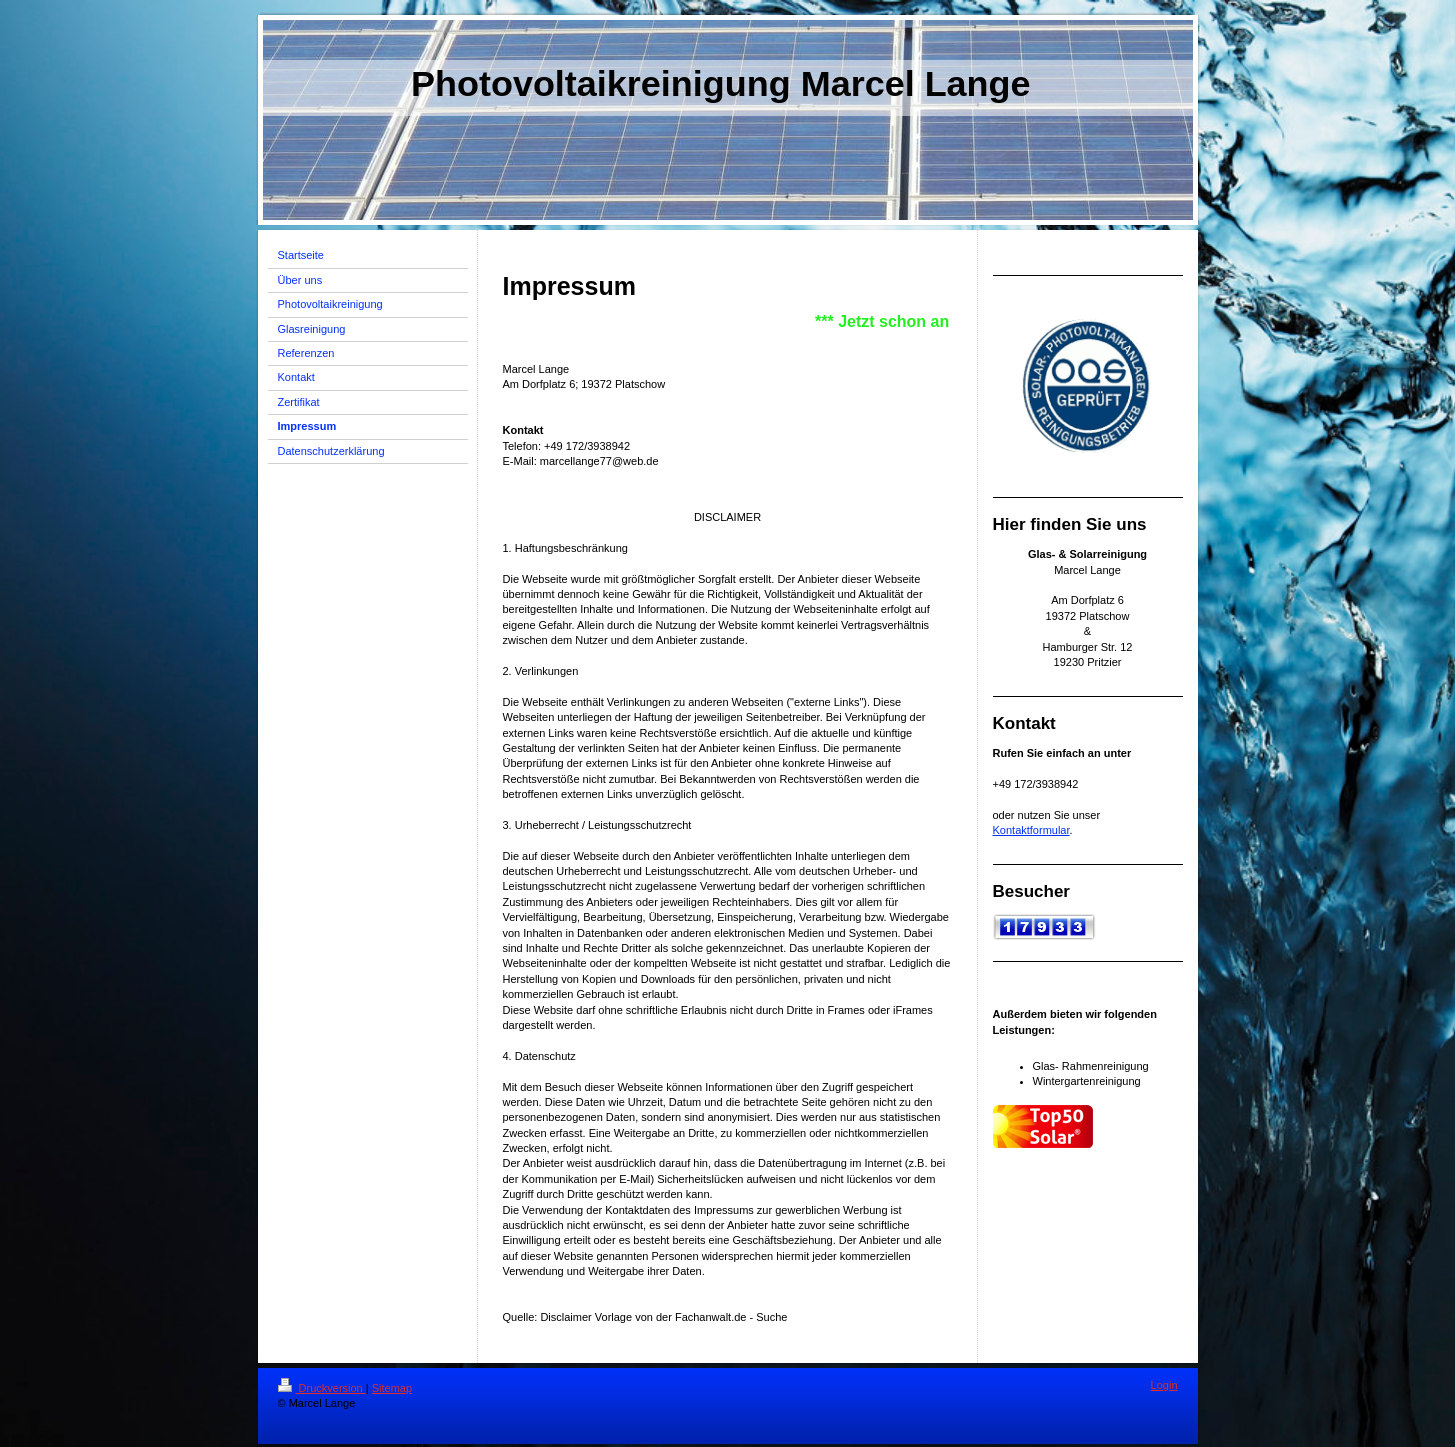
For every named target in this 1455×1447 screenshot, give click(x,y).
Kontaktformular (1031, 830)
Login (1164, 1385)
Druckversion (322, 1388)
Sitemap (392, 1388)
